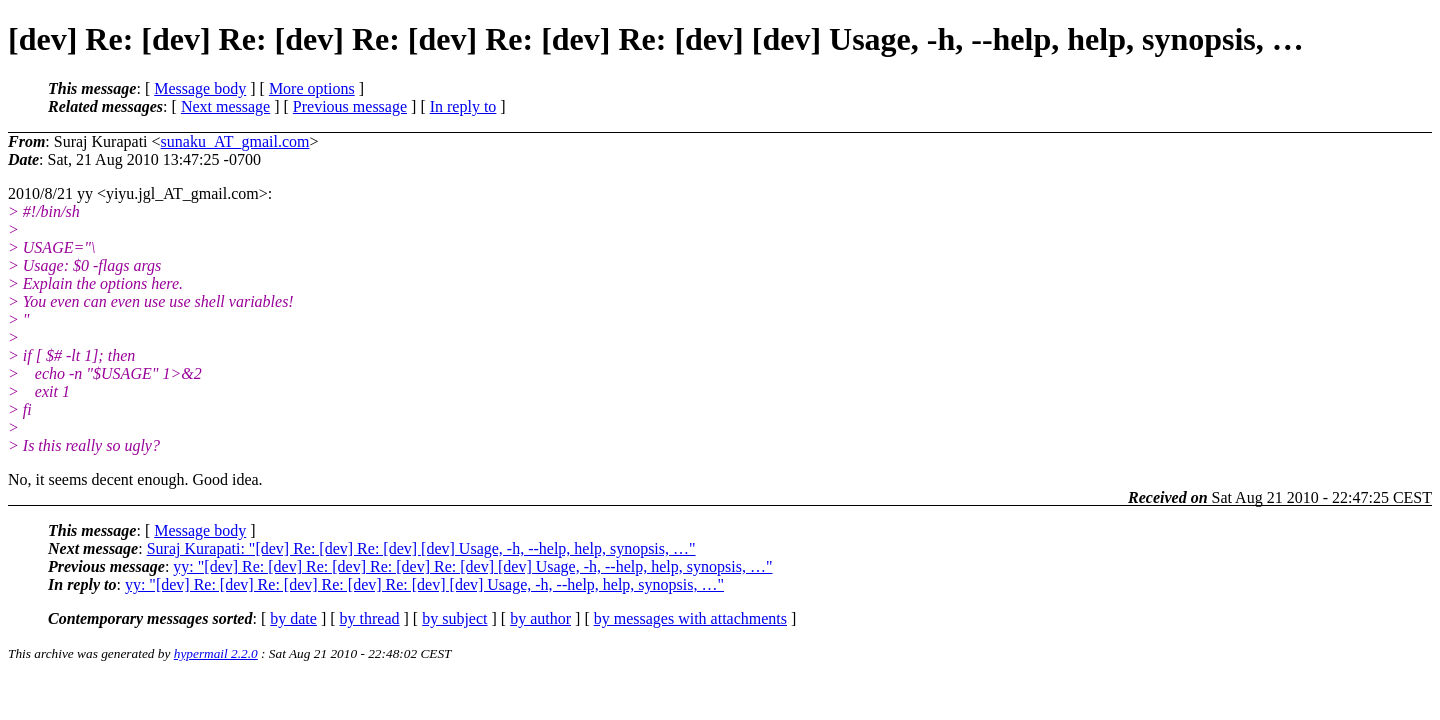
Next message (225, 106)
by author (540, 618)
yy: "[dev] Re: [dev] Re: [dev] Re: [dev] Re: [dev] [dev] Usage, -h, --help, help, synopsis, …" (472, 566)
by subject (454, 618)
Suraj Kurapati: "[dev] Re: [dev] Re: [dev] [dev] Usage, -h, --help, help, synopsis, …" (421, 548)
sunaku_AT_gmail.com (235, 141)
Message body (200, 88)
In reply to (463, 106)
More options (312, 88)
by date (293, 618)
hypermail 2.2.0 (216, 653)
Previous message (350, 106)
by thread (370, 618)
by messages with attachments (690, 618)
